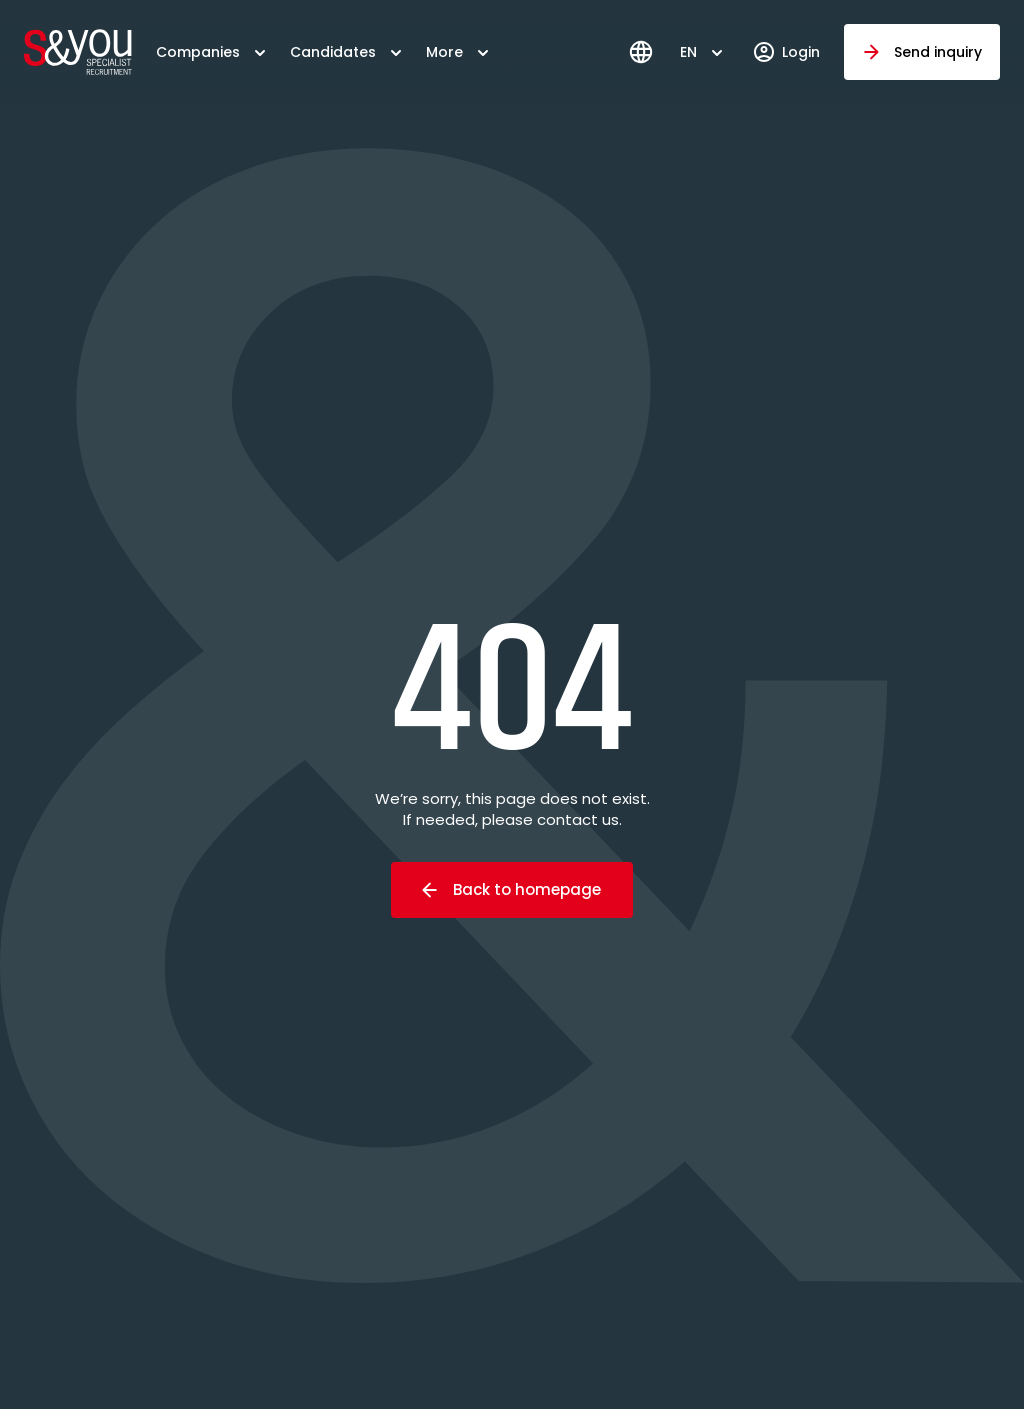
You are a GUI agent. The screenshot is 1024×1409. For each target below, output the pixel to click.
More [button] (444, 52)
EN (688, 52)
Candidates (333, 52)
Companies (198, 52)
